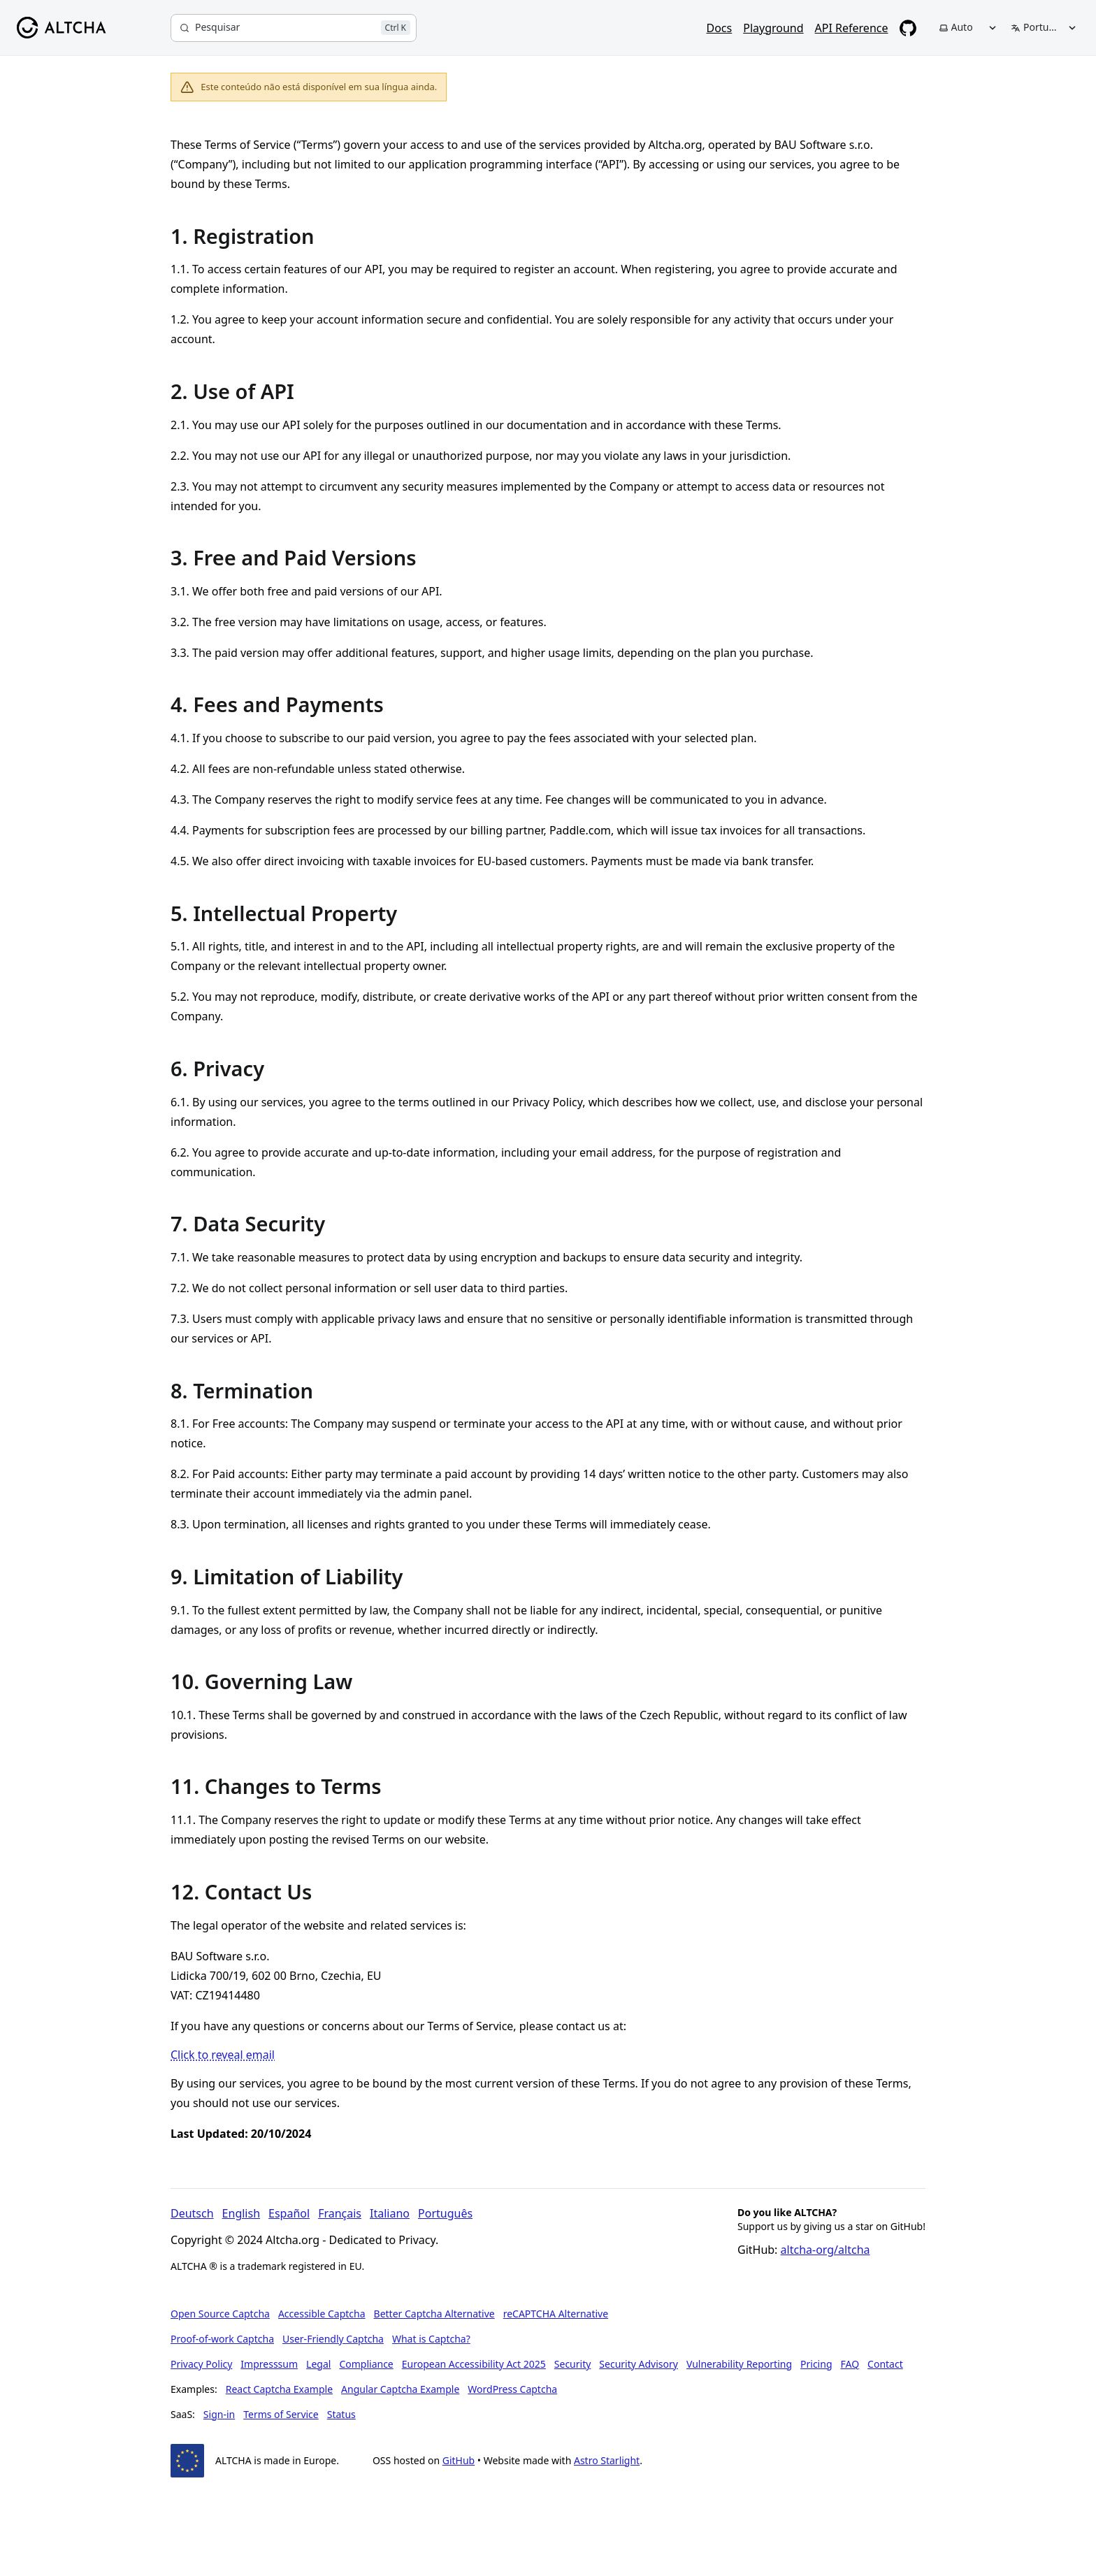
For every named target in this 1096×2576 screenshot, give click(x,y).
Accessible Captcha (322, 2313)
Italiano (390, 2213)
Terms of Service (281, 2414)
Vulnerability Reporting (739, 2364)
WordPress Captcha (512, 2389)
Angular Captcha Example (400, 2389)
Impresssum (269, 2364)
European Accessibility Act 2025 (474, 2364)
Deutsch (192, 2213)
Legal (318, 2364)
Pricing (816, 2364)
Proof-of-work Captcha (222, 2338)
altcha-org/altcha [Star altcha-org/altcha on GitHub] (825, 2249)
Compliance (366, 2364)
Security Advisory (638, 2364)
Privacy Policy (201, 2364)
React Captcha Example (279, 2389)
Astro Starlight (607, 2460)
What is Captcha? (431, 2338)
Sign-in (219, 2414)
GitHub (458, 2460)
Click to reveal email (223, 2054)
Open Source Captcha (220, 2313)
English (241, 2213)
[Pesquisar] (294, 28)
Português (445, 2213)
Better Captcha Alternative (434, 2313)
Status (341, 2414)
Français (339, 2213)
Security (572, 2364)
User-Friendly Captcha (333, 2338)
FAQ (850, 2364)
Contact (885, 2364)
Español (289, 2213)
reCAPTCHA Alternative (555, 2313)
